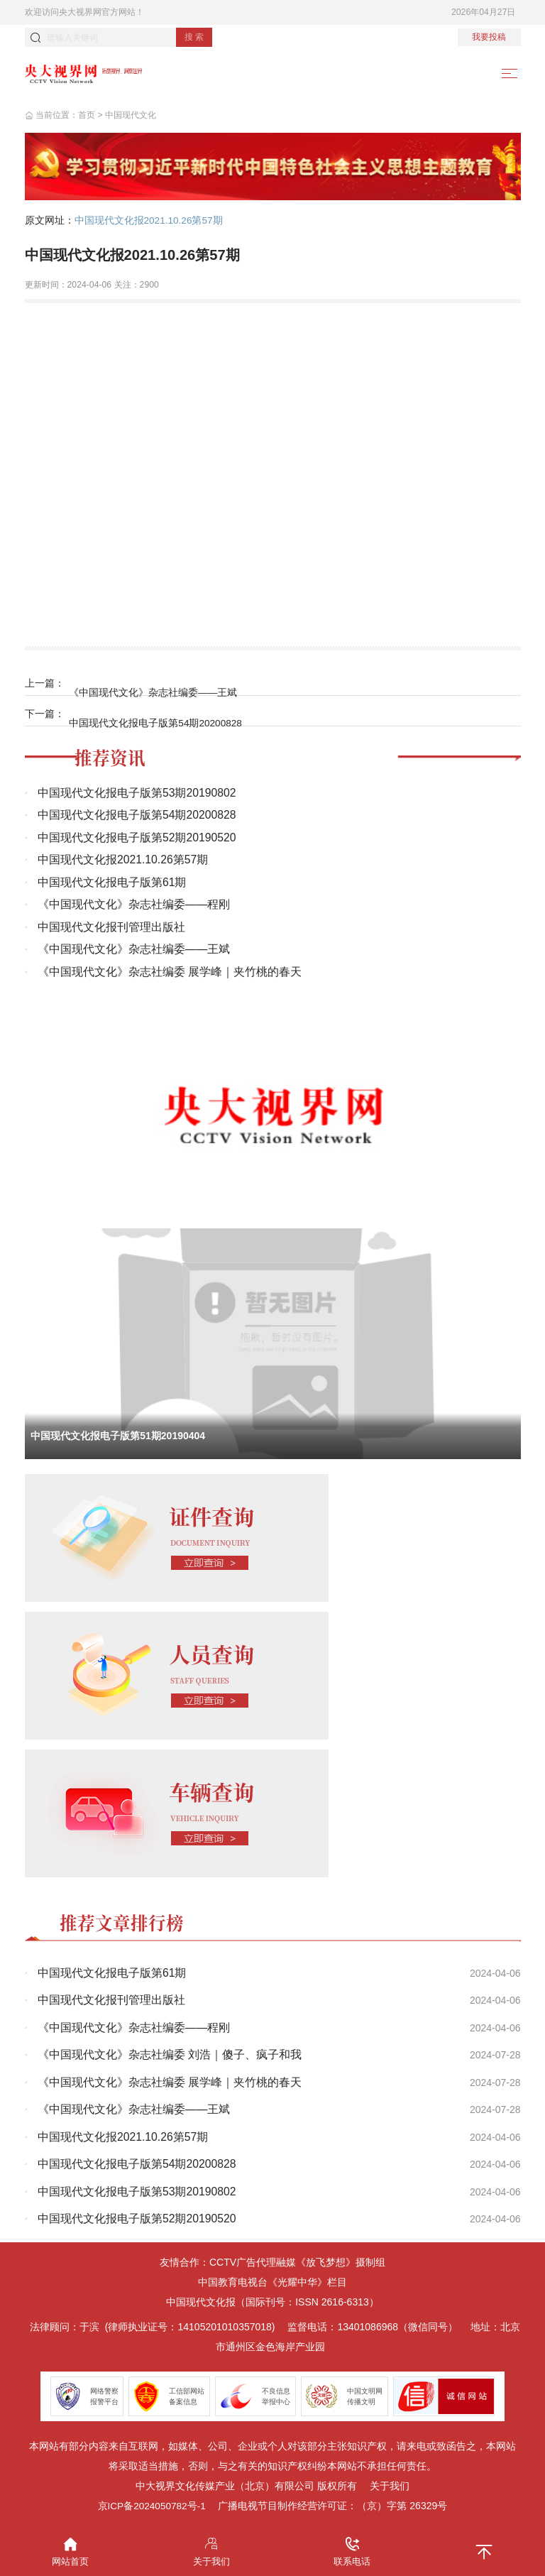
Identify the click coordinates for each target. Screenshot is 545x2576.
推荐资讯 (111, 752)
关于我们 (389, 2481)
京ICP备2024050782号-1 (152, 2501)
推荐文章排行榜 (124, 1918)
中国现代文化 (130, 116)
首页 (86, 116)
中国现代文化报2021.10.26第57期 (150, 221)
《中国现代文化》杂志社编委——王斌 (154, 683)
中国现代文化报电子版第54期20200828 (157, 714)
